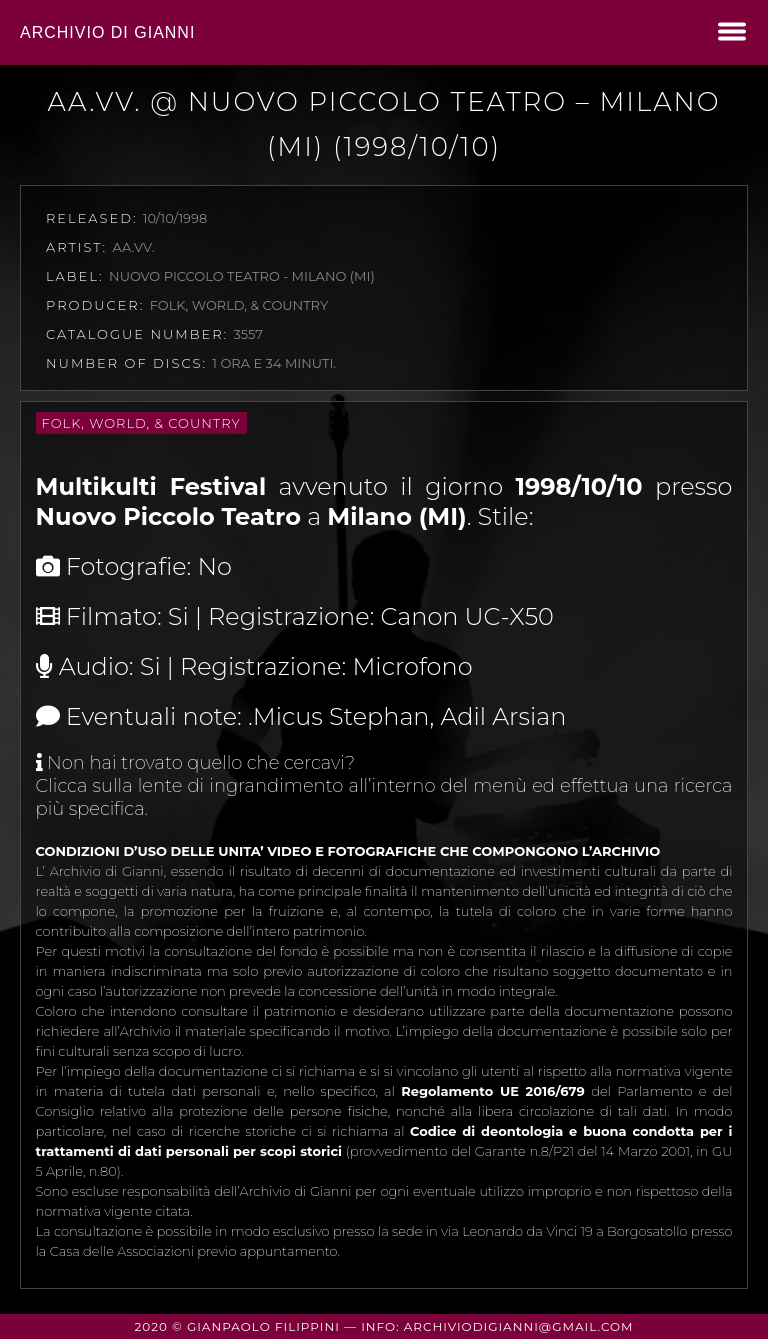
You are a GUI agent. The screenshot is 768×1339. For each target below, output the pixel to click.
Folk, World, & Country (141, 423)
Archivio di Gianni (107, 32)
